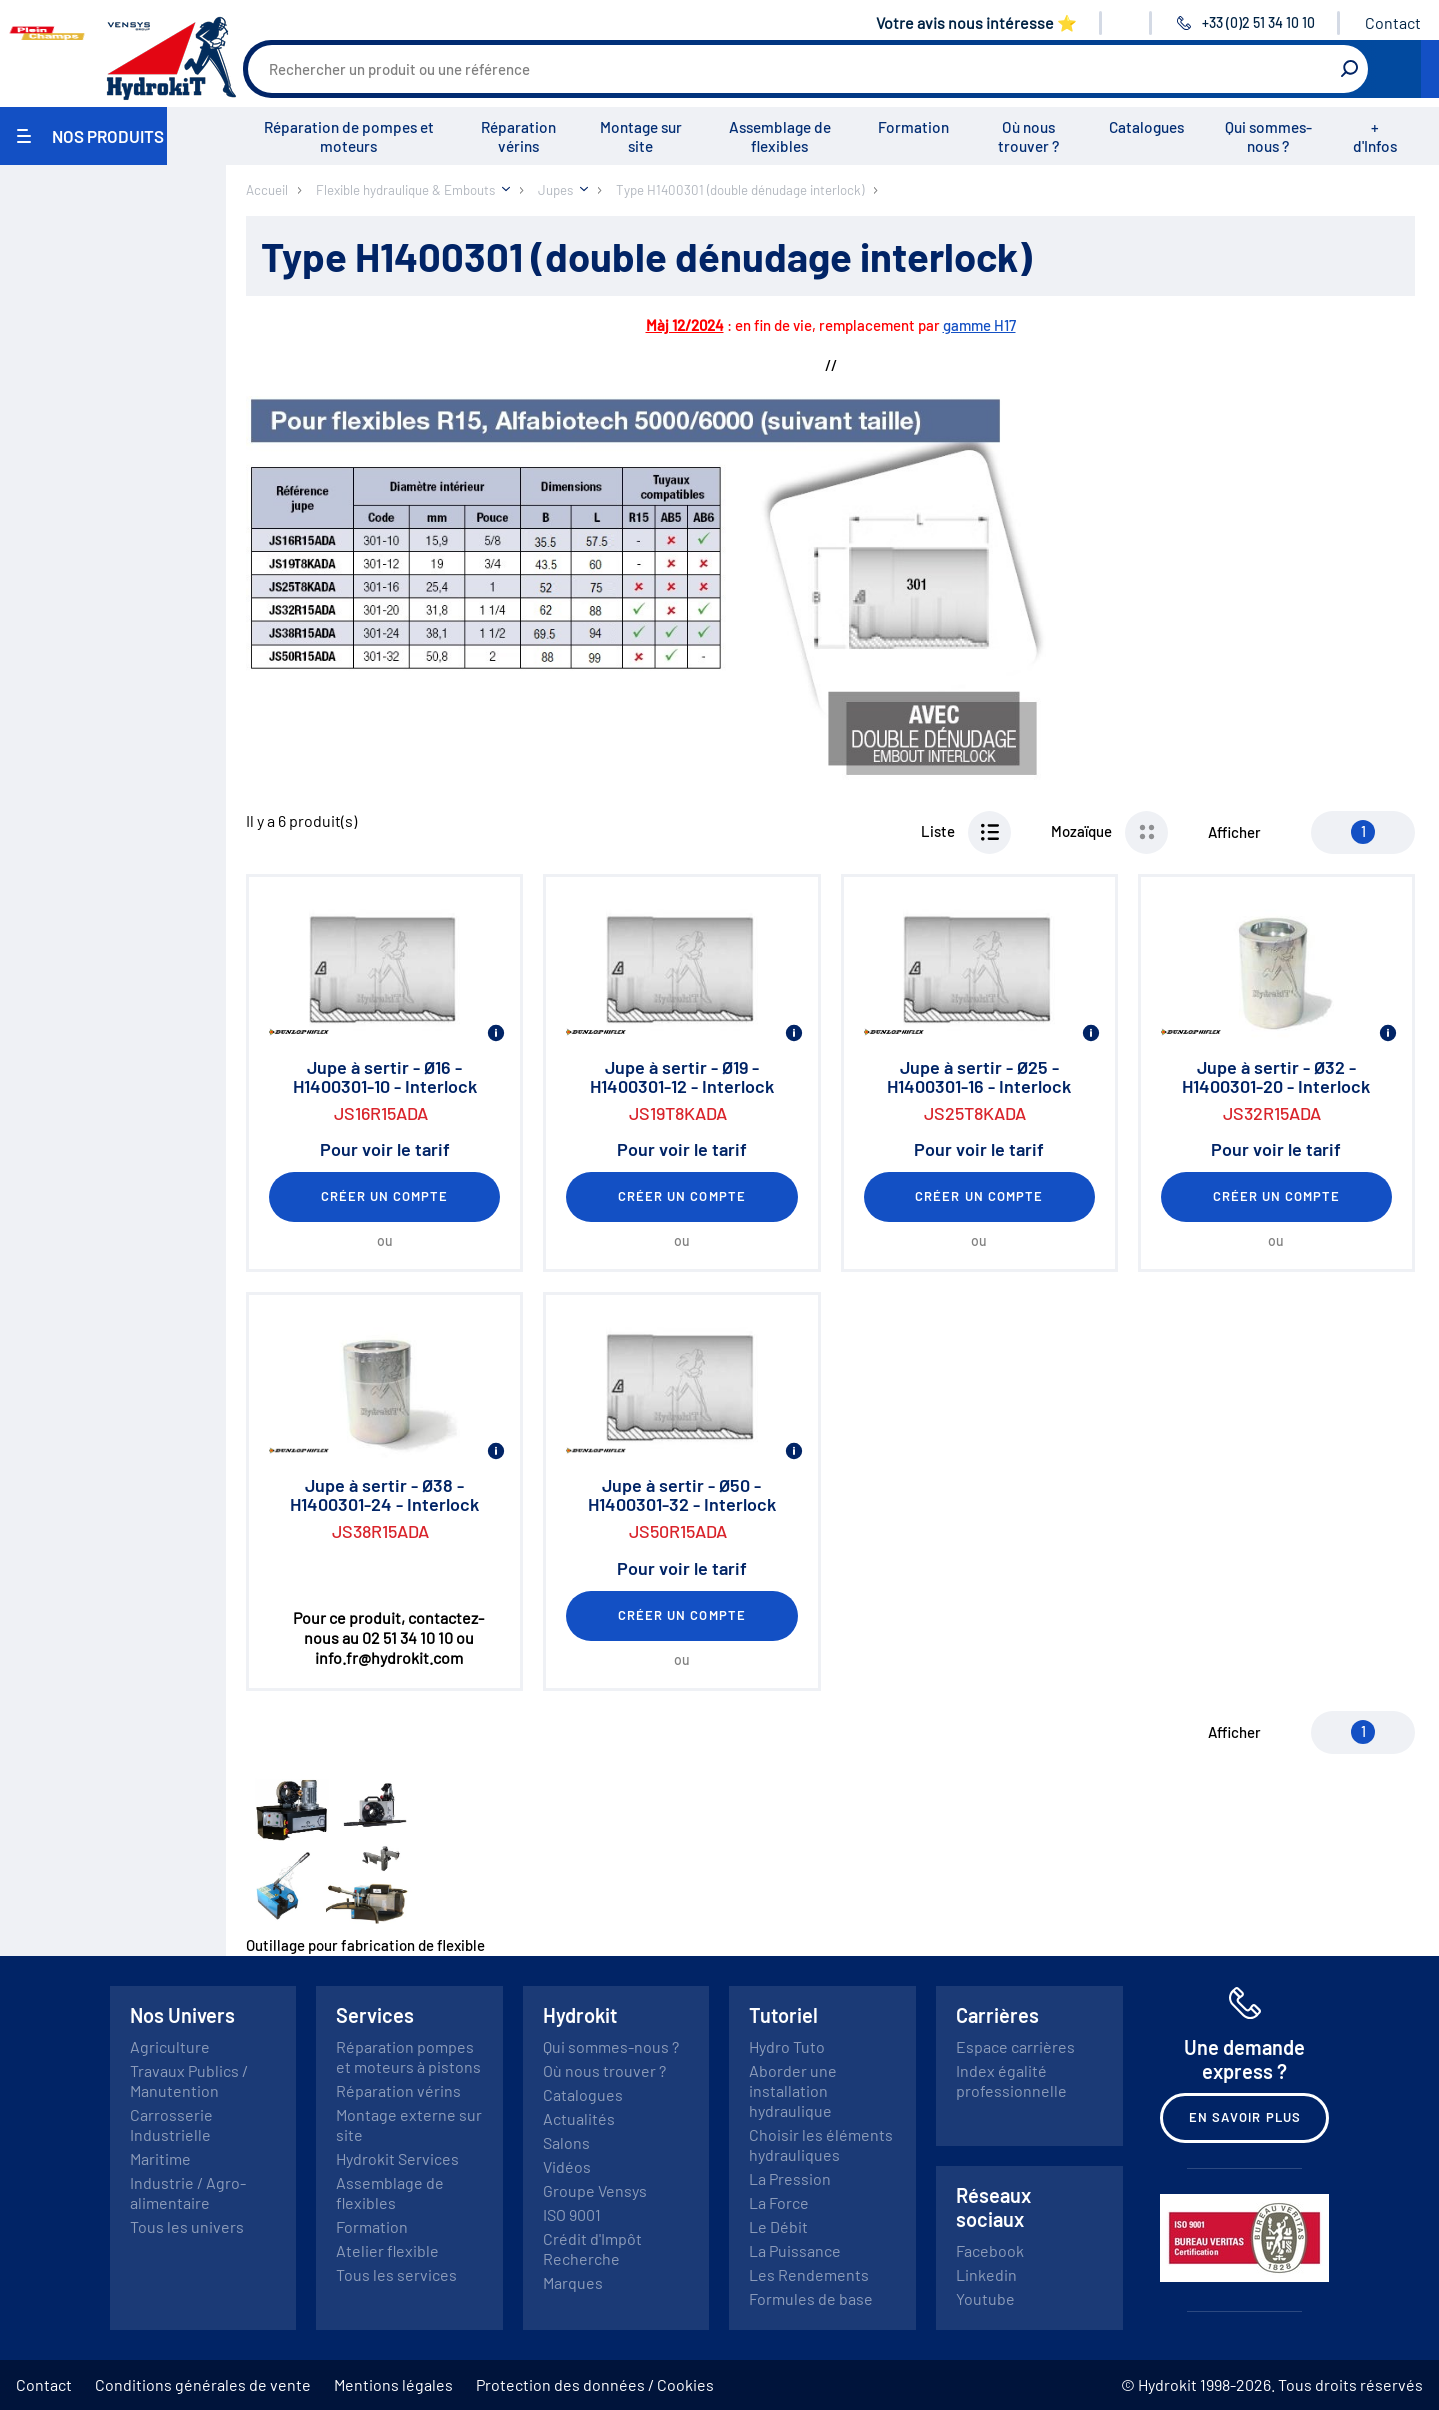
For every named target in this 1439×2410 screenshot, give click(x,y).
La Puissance (795, 2250)
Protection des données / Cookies (595, 2384)
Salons (566, 2142)
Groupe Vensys (595, 2190)
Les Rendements (809, 2274)
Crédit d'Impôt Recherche (592, 2248)
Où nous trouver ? (1028, 136)
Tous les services (396, 2274)
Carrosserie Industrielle (171, 2124)
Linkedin (986, 2274)
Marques (573, 2282)
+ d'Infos (1375, 136)
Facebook (990, 2250)
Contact (1393, 22)
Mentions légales (393, 2384)
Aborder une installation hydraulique (793, 2090)
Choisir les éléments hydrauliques (821, 2144)
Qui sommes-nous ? (1268, 136)
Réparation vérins (518, 136)
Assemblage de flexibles (780, 136)
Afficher (1234, 832)
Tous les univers (187, 2226)
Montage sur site (641, 136)
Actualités (579, 2118)
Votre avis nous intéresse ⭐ (976, 22)
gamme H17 (979, 325)
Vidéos (567, 2166)
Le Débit (778, 2226)
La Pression (790, 2178)
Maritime (160, 2158)
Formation (913, 127)
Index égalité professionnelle (1011, 2080)
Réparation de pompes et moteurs (349, 136)
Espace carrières (1015, 2046)
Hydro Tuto (787, 2046)
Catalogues (1146, 127)
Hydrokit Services (397, 2158)
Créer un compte (385, 1196)
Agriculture (170, 2046)
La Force (779, 2202)
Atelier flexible (387, 2250)
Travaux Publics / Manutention (189, 2080)
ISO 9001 (572, 2214)
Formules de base (811, 2298)
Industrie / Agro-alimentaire (188, 2192)
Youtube (985, 2298)
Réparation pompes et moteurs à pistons (408, 2056)
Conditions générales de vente (203, 2384)
